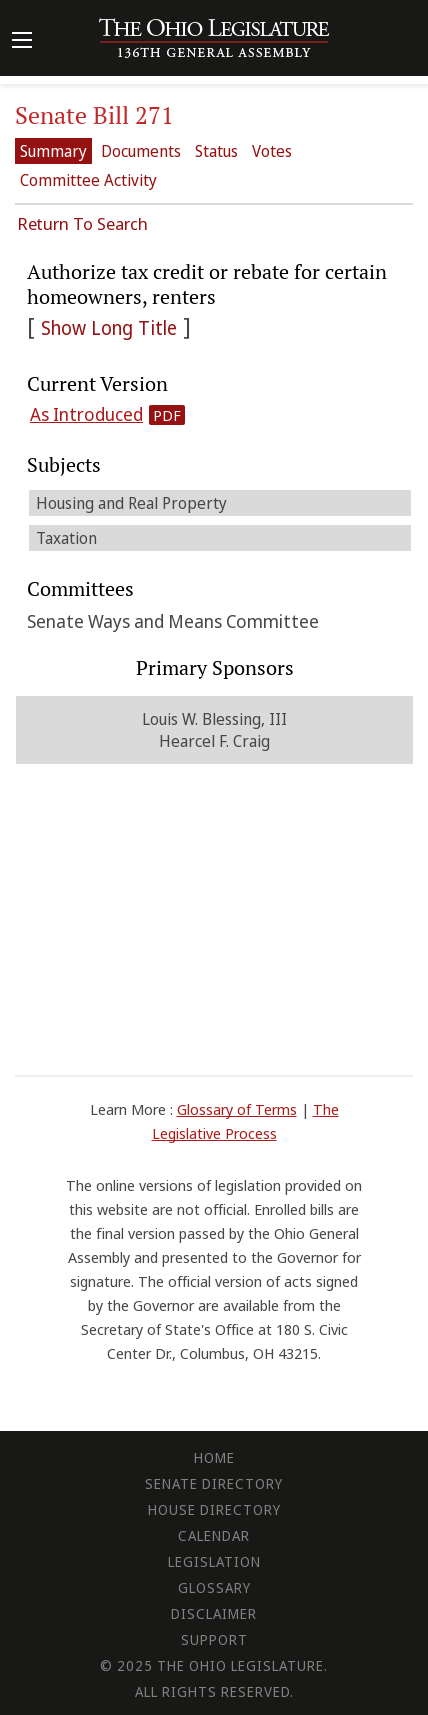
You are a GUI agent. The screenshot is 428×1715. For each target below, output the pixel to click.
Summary (53, 151)
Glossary (214, 1587)
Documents (141, 151)
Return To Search (82, 223)
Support (214, 1639)
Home (214, 1457)
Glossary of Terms (237, 1109)
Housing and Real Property (131, 503)
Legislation (214, 1561)
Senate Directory (214, 1483)
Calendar (214, 1535)
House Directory (214, 1509)
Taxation (66, 538)
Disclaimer (214, 1613)
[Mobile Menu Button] (22, 42)
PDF (167, 415)
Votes (272, 151)
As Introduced (86, 414)
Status (216, 151)
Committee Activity (88, 180)
